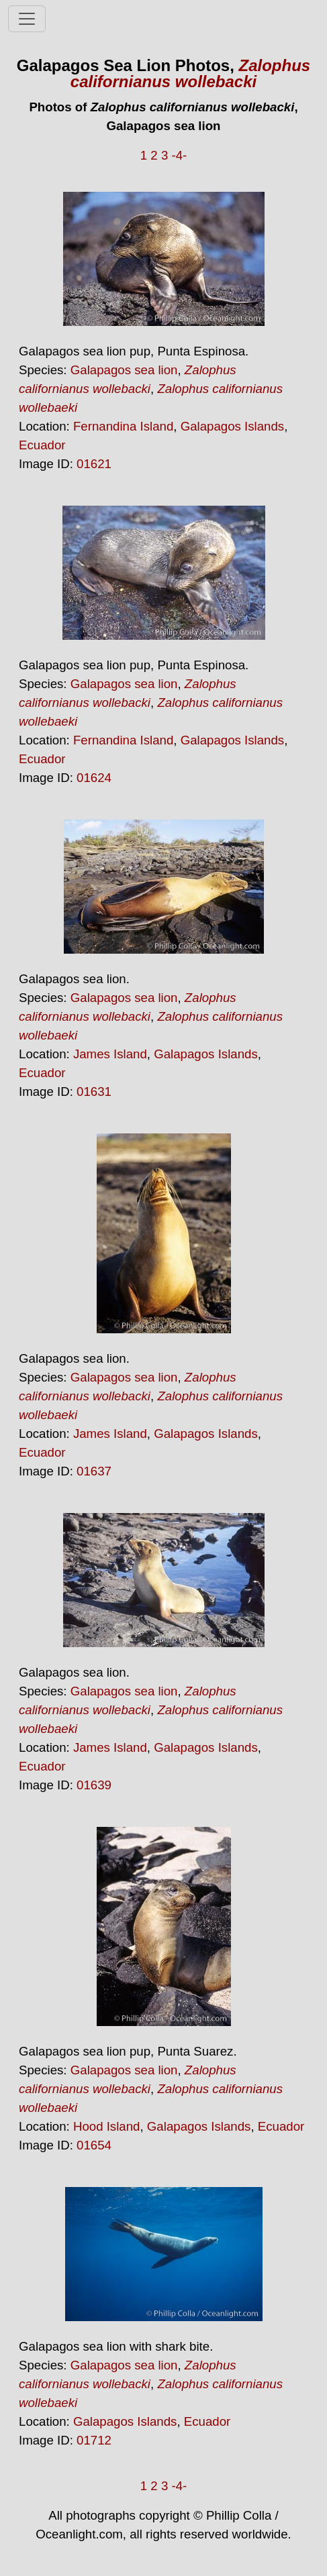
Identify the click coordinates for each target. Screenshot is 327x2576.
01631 (94, 1091)
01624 (94, 778)
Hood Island (106, 2126)
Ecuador (42, 445)
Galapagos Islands (233, 426)
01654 (94, 2145)
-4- (179, 155)
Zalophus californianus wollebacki (190, 73)
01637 (94, 1471)
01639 (94, 1785)
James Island (110, 1054)
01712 (94, 2440)
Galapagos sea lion (124, 370)
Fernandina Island (123, 426)
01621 (94, 464)
